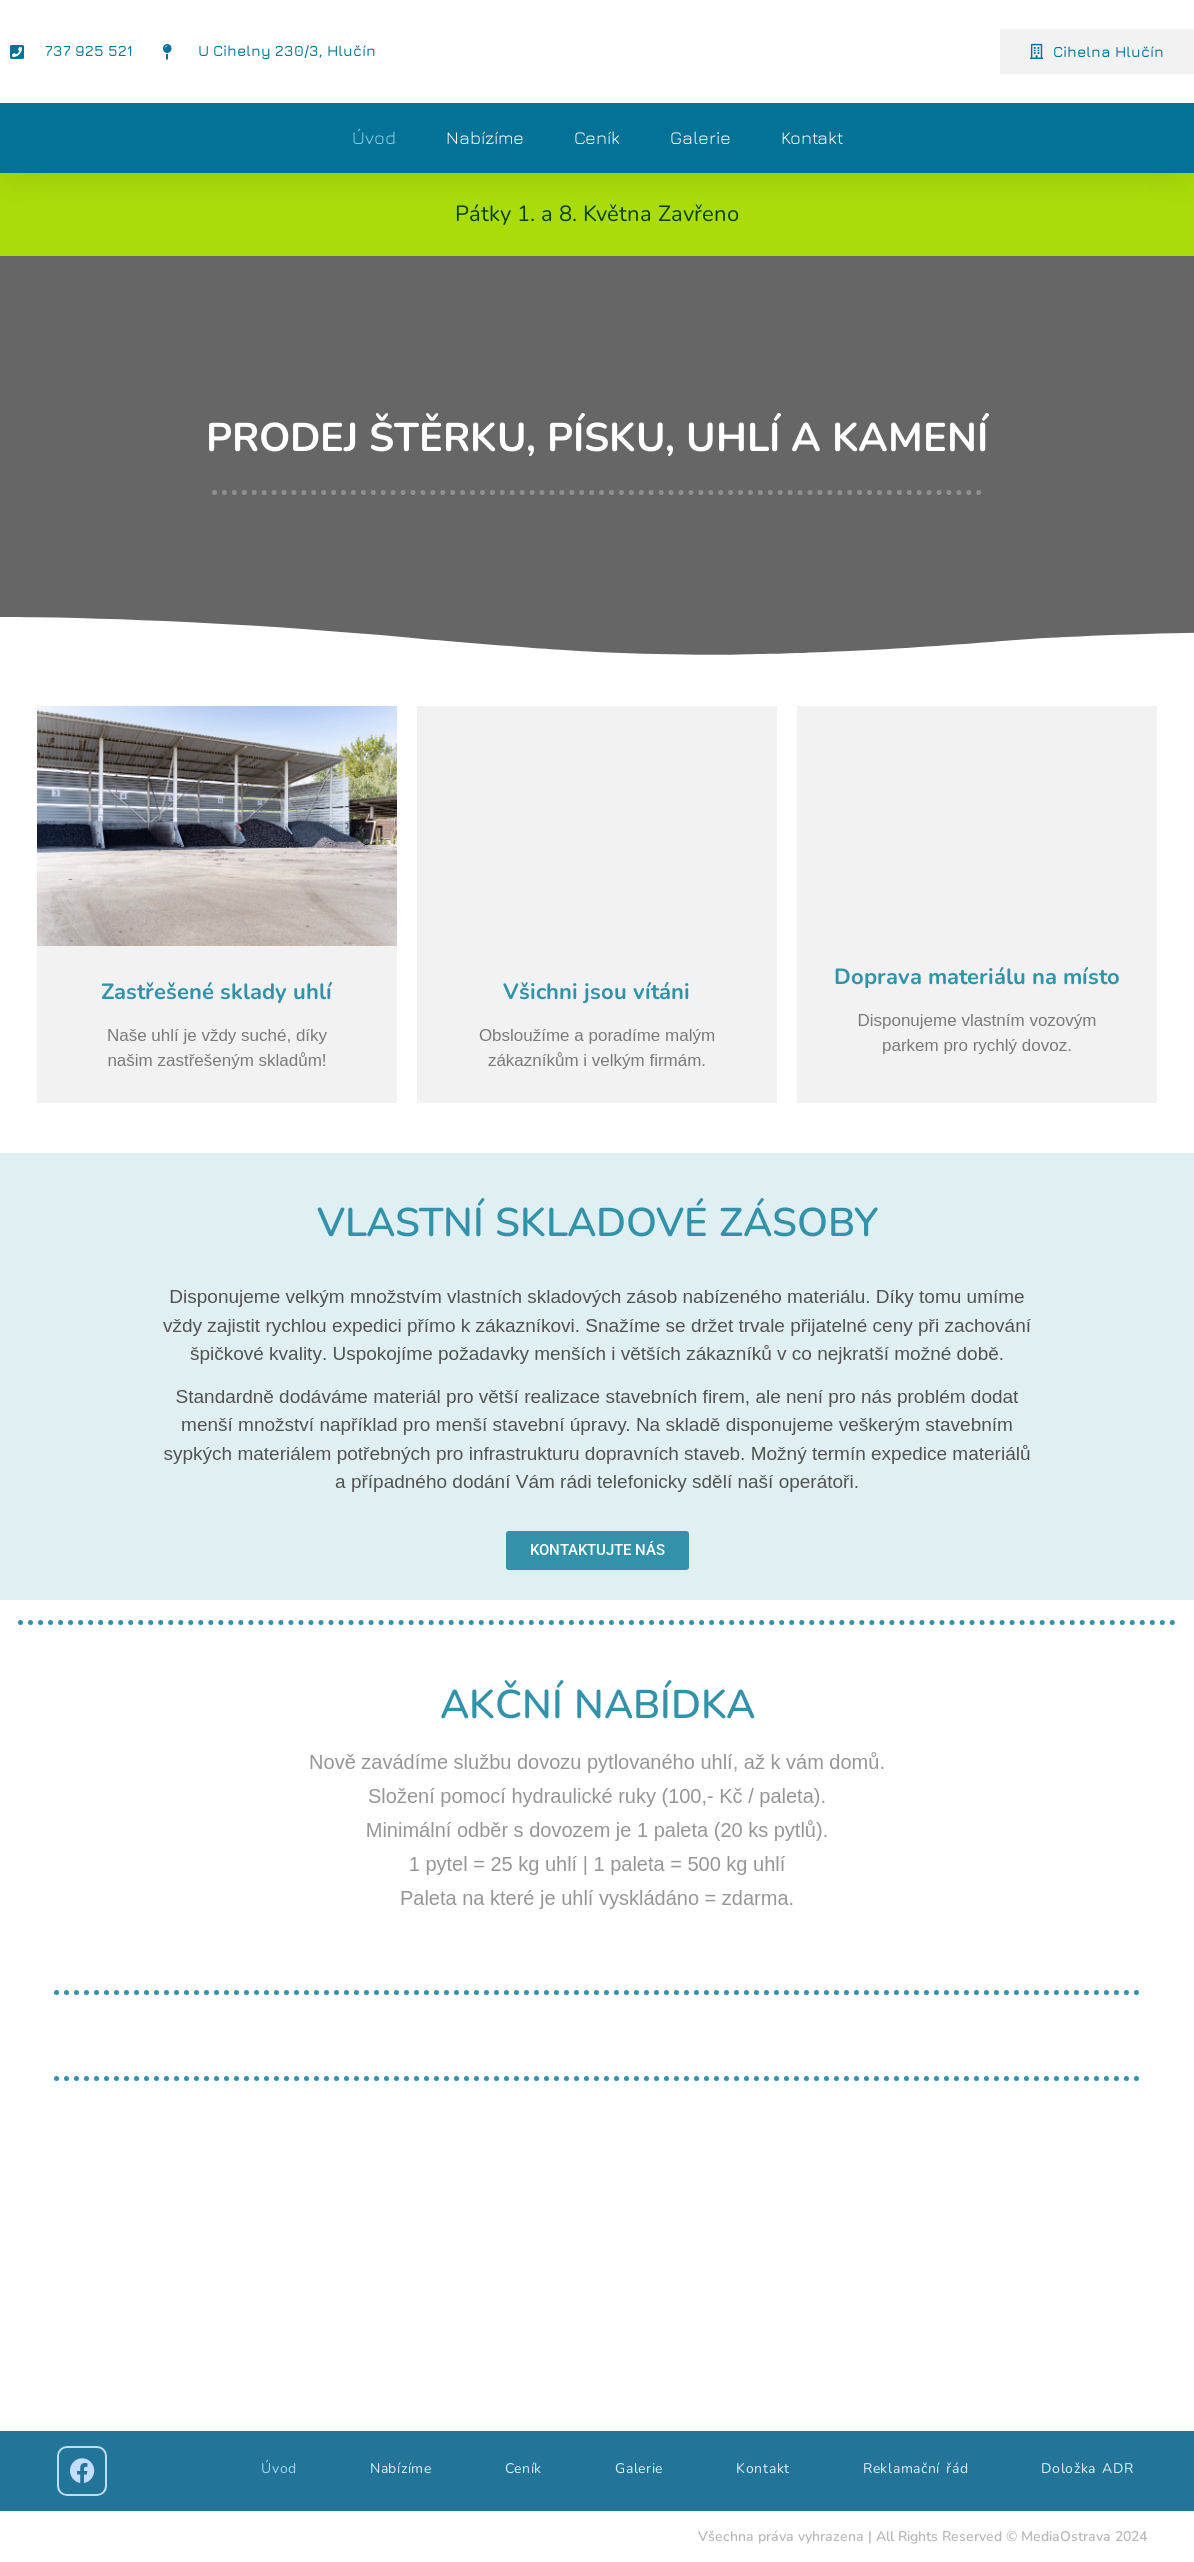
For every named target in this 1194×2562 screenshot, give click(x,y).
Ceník (597, 137)
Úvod (374, 137)
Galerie (700, 137)
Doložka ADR (1087, 2468)
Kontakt (812, 137)
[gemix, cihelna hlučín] (597, 2271)
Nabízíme (485, 137)
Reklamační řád (915, 2468)
